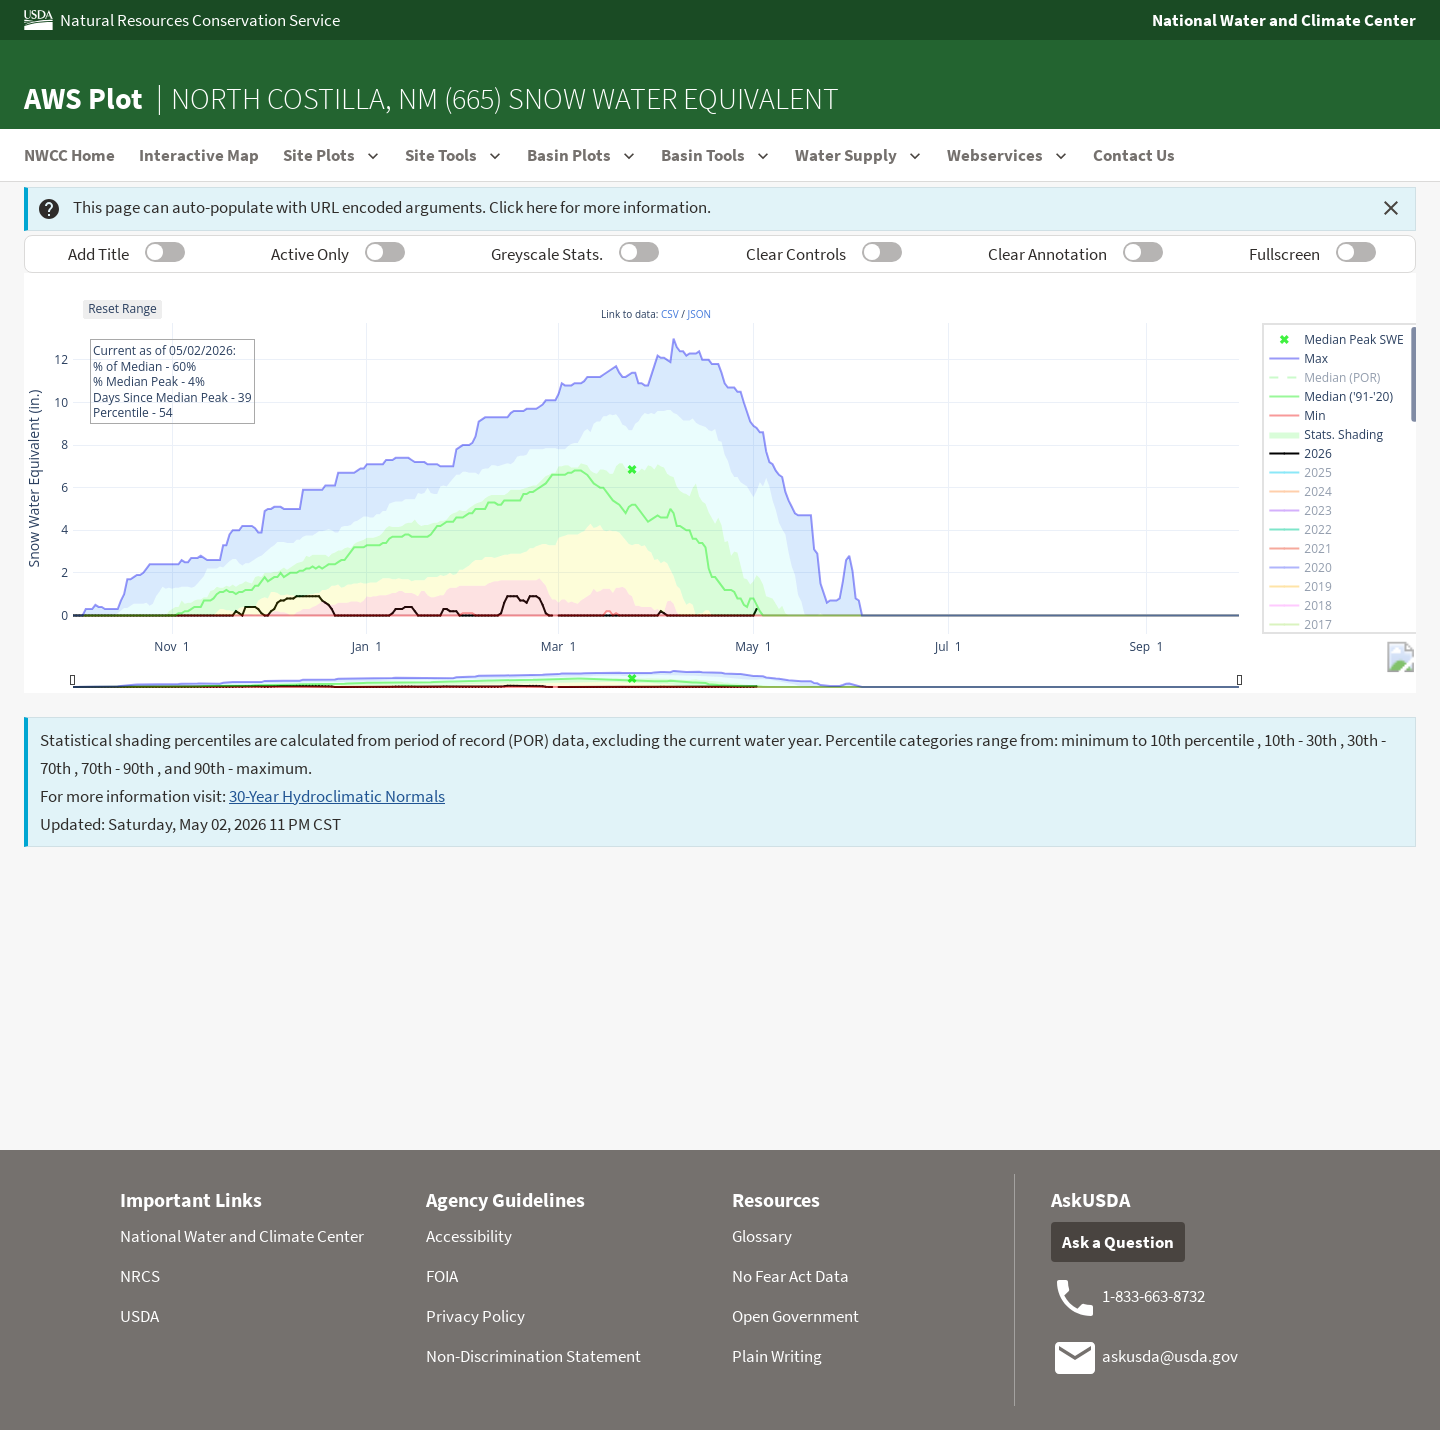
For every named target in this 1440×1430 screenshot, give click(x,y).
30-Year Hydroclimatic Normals (337, 796)
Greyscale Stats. (547, 254)
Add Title (98, 254)
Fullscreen (1284, 254)
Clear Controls (796, 254)
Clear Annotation (1047, 254)
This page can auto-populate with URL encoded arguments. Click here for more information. (374, 208)
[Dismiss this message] (1391, 208)
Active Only (310, 254)
